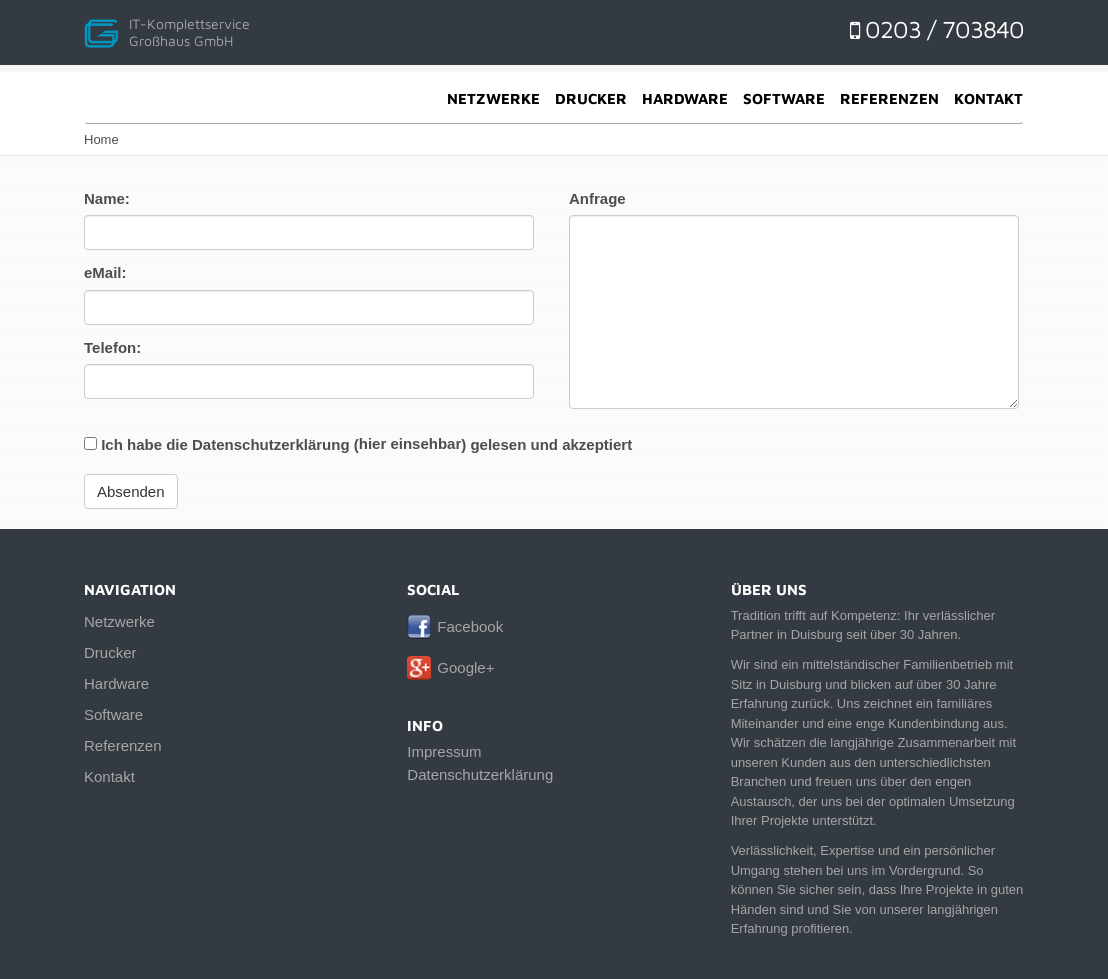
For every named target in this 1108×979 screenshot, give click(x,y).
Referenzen (889, 98)
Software (784, 98)
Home (101, 139)
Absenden (131, 491)
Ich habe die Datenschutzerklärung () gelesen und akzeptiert (358, 444)
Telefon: (112, 347)
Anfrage (597, 198)
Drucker (591, 98)
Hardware (685, 98)
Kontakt (988, 98)
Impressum (444, 751)
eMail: (105, 272)
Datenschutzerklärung (480, 774)
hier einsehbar (410, 443)
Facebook (470, 626)
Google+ (465, 667)
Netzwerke (493, 98)
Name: (107, 198)
